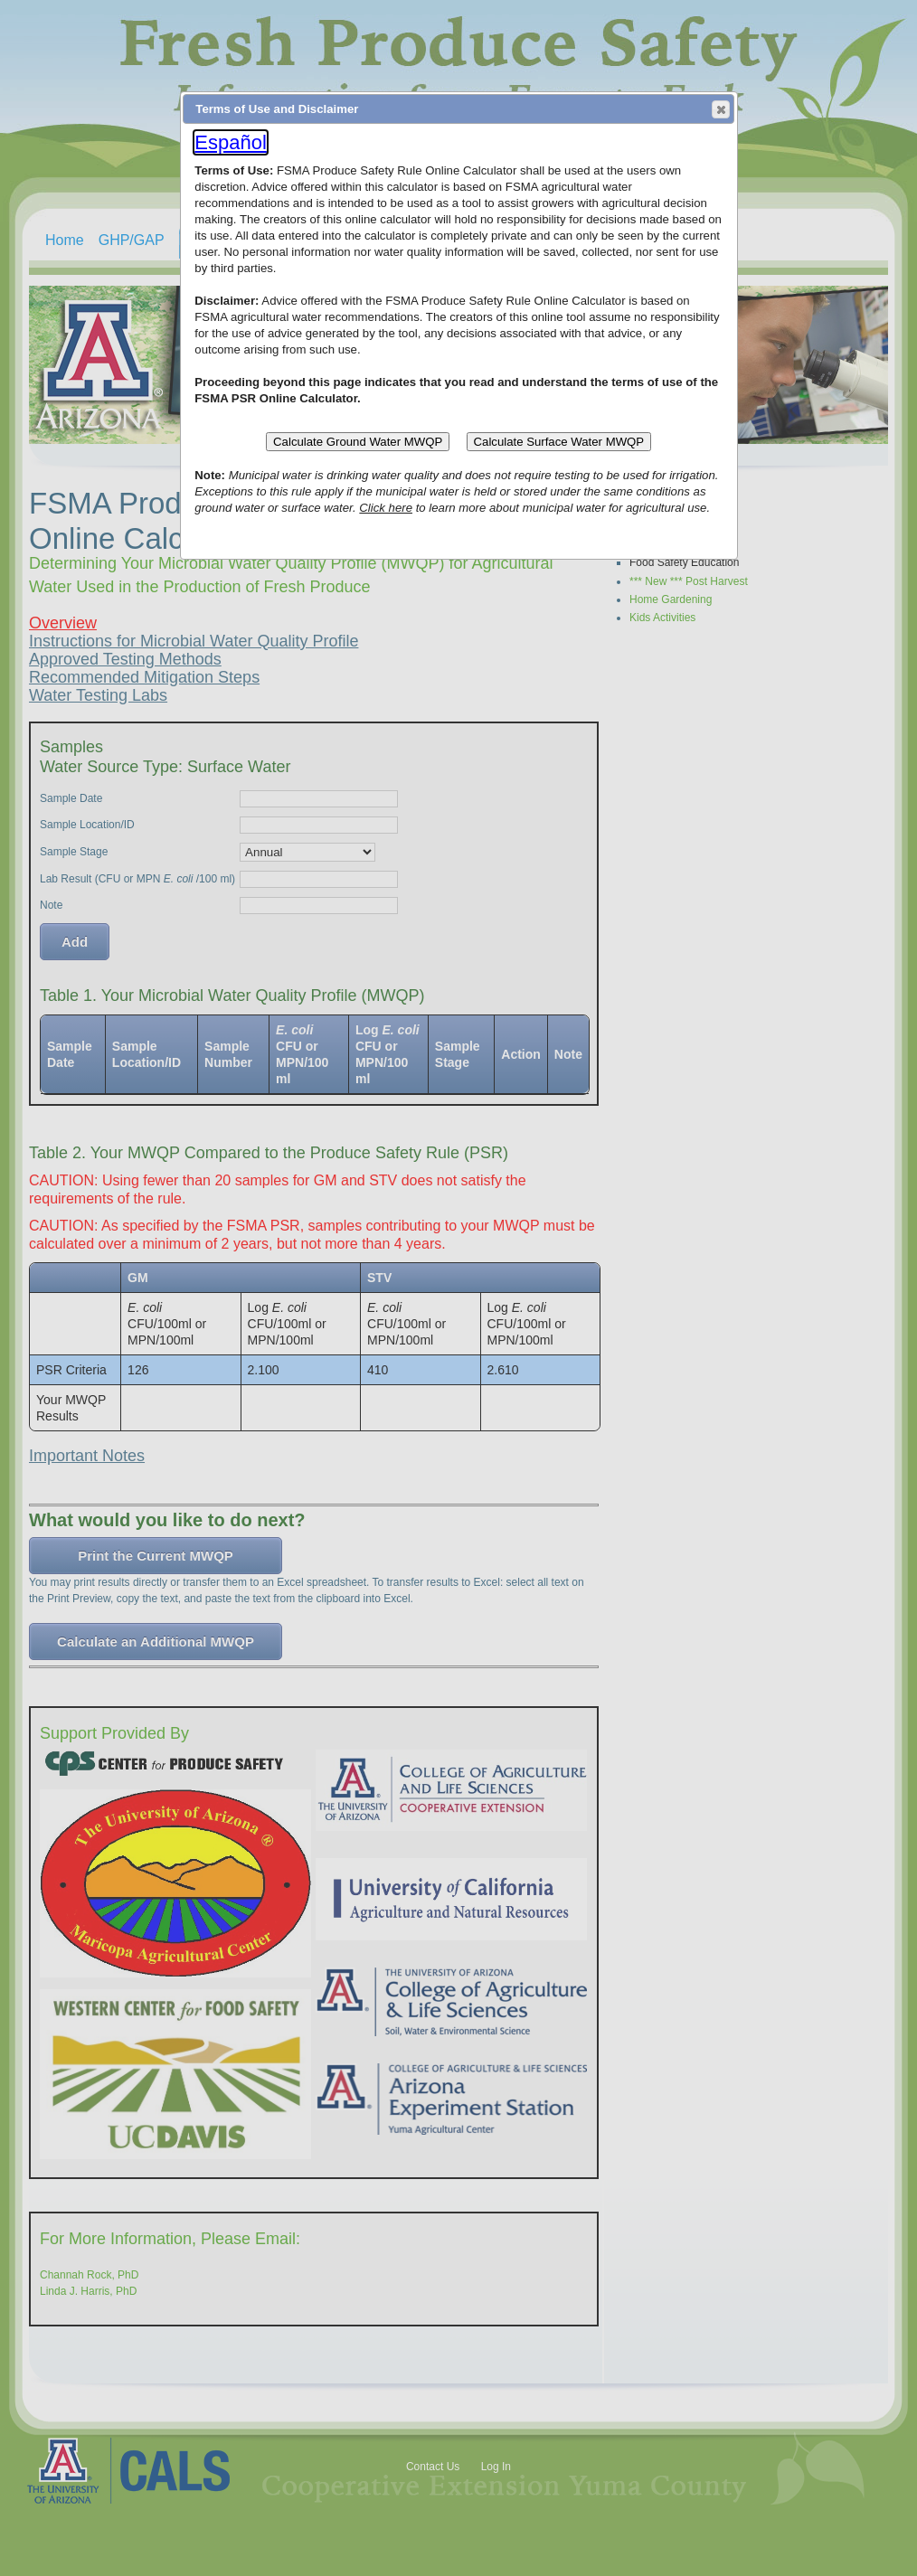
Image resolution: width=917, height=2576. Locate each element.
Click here (385, 507)
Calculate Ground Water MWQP (357, 441)
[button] (721, 109)
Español (230, 142)
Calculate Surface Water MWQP (559, 441)
